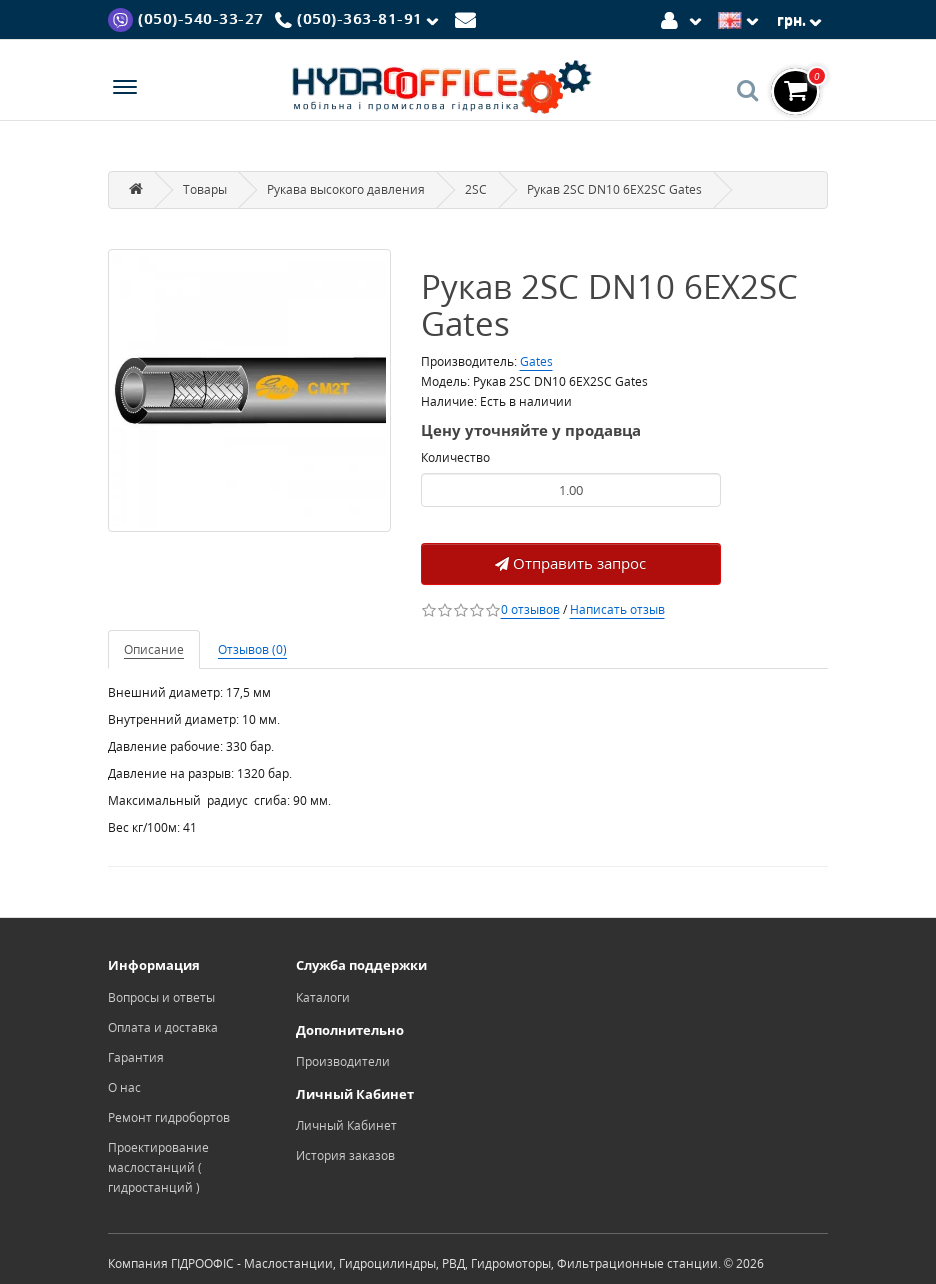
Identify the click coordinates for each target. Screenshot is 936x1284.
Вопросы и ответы (161, 997)
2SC (476, 189)
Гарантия (136, 1057)
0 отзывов (530, 609)
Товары (205, 189)
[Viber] (186, 18)
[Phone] (360, 20)
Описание (154, 649)
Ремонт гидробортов (169, 1117)
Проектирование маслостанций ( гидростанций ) (158, 1167)
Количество (455, 457)
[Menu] (125, 89)
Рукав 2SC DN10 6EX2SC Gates (614, 189)
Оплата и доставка (163, 1027)
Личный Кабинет (346, 1125)
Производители (343, 1061)
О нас (124, 1087)
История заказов (345, 1155)
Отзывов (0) (252, 649)
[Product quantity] (571, 490)
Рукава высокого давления (346, 189)
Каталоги (323, 997)
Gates (536, 361)
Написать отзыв (617, 609)
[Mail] (468, 18)
